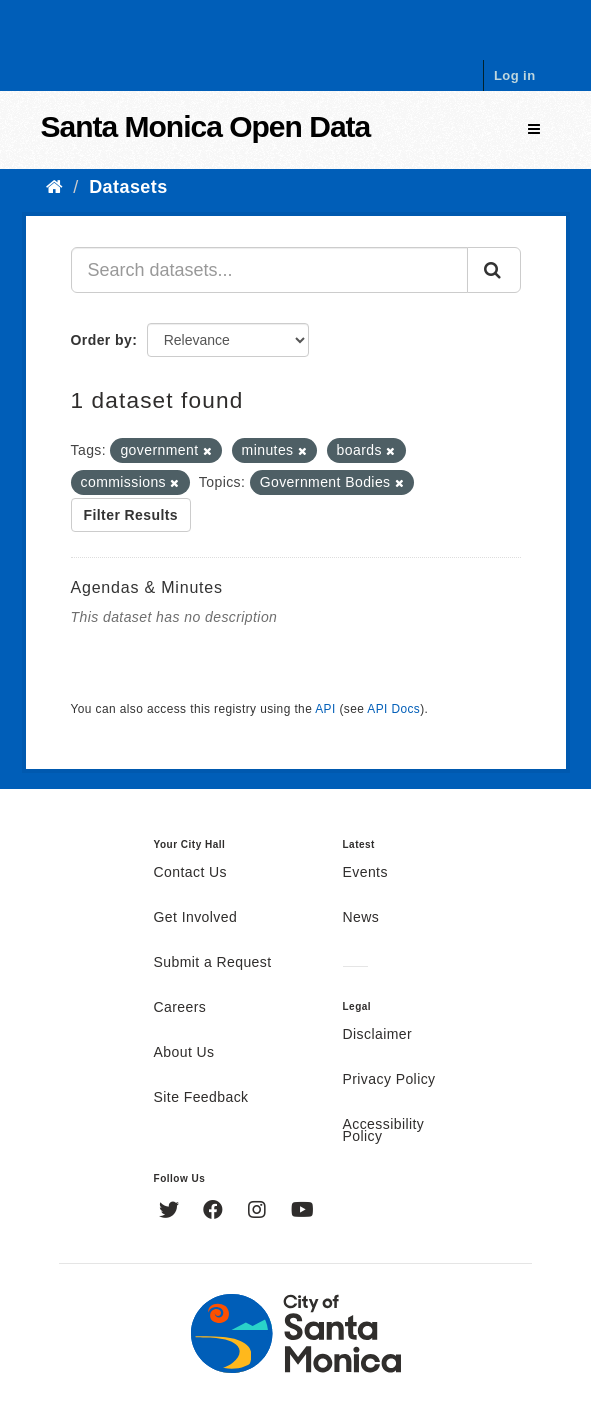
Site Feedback (201, 1098)
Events (365, 873)
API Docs (393, 709)
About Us (184, 1053)
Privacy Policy (389, 1080)
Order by (102, 340)
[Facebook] (215, 1212)
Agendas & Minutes (147, 587)
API (325, 709)
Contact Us (190, 873)
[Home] (54, 187)
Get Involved (196, 918)
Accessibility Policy (384, 1131)
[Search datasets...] (269, 270)
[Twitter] (171, 1212)
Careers (180, 1008)
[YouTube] (302, 1212)
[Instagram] (259, 1212)
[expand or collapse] (534, 129)
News (361, 918)
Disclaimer (378, 1035)
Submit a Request (213, 963)
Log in (515, 75)
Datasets (128, 187)
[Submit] (494, 270)
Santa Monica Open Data (206, 126)
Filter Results (131, 515)
